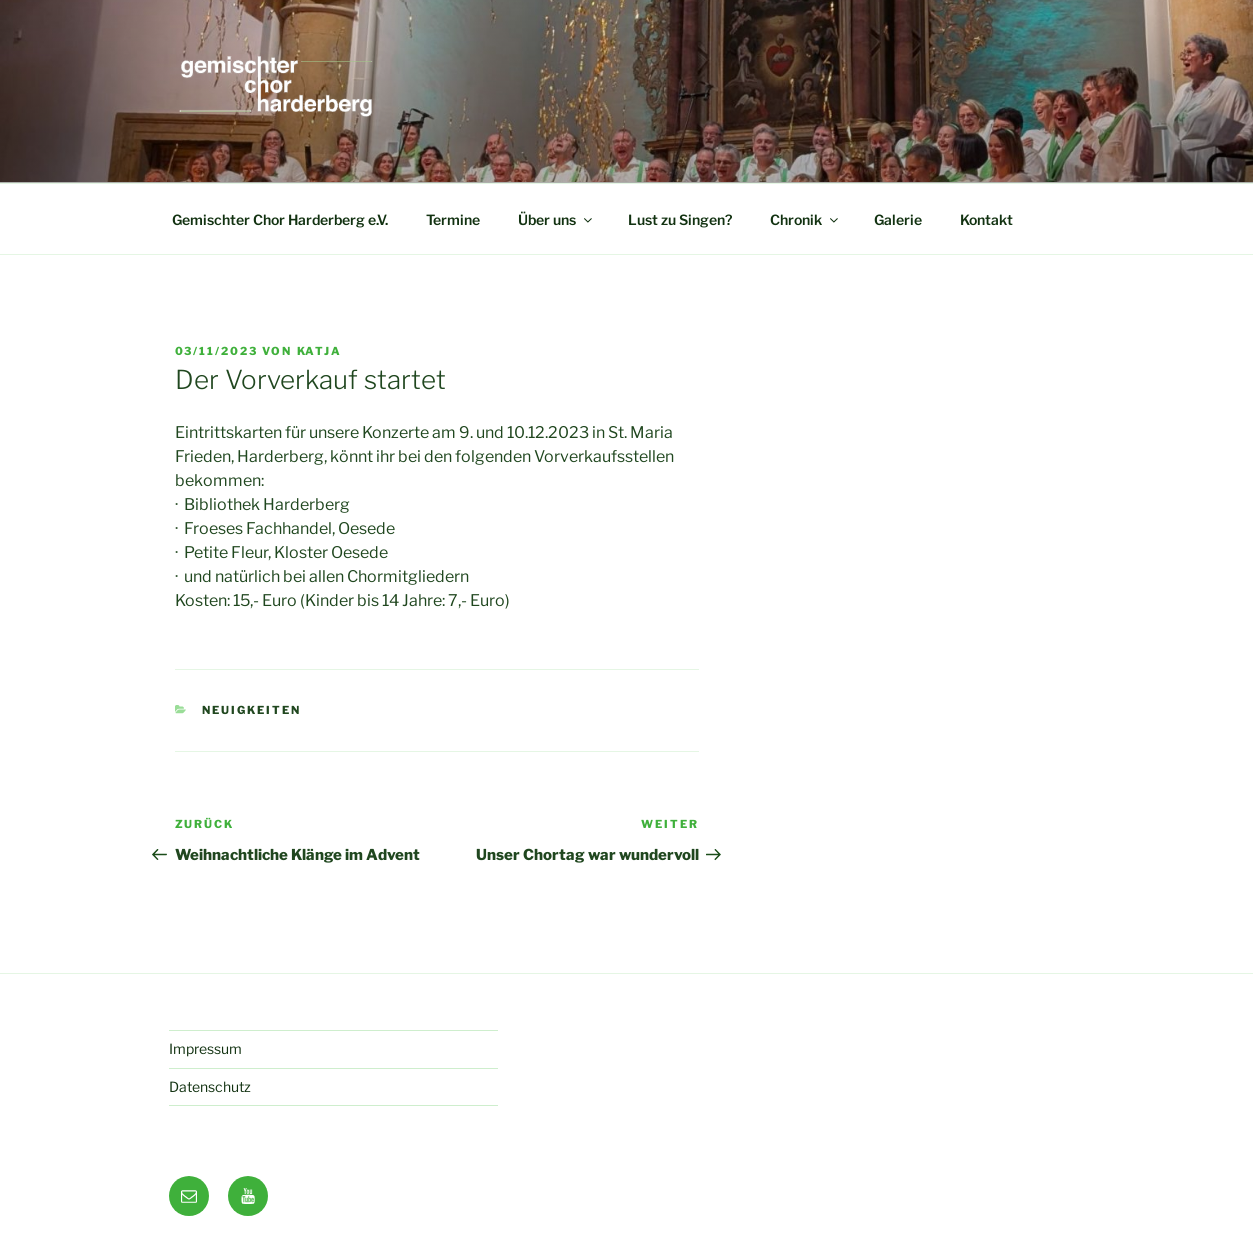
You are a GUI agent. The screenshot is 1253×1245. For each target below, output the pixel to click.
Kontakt (986, 219)
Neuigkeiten (251, 710)
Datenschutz (210, 1086)
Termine (453, 219)
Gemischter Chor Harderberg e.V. (280, 219)
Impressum (205, 1048)
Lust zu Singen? (680, 219)
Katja (320, 351)
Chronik (805, 219)
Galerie (898, 219)
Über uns (556, 219)
